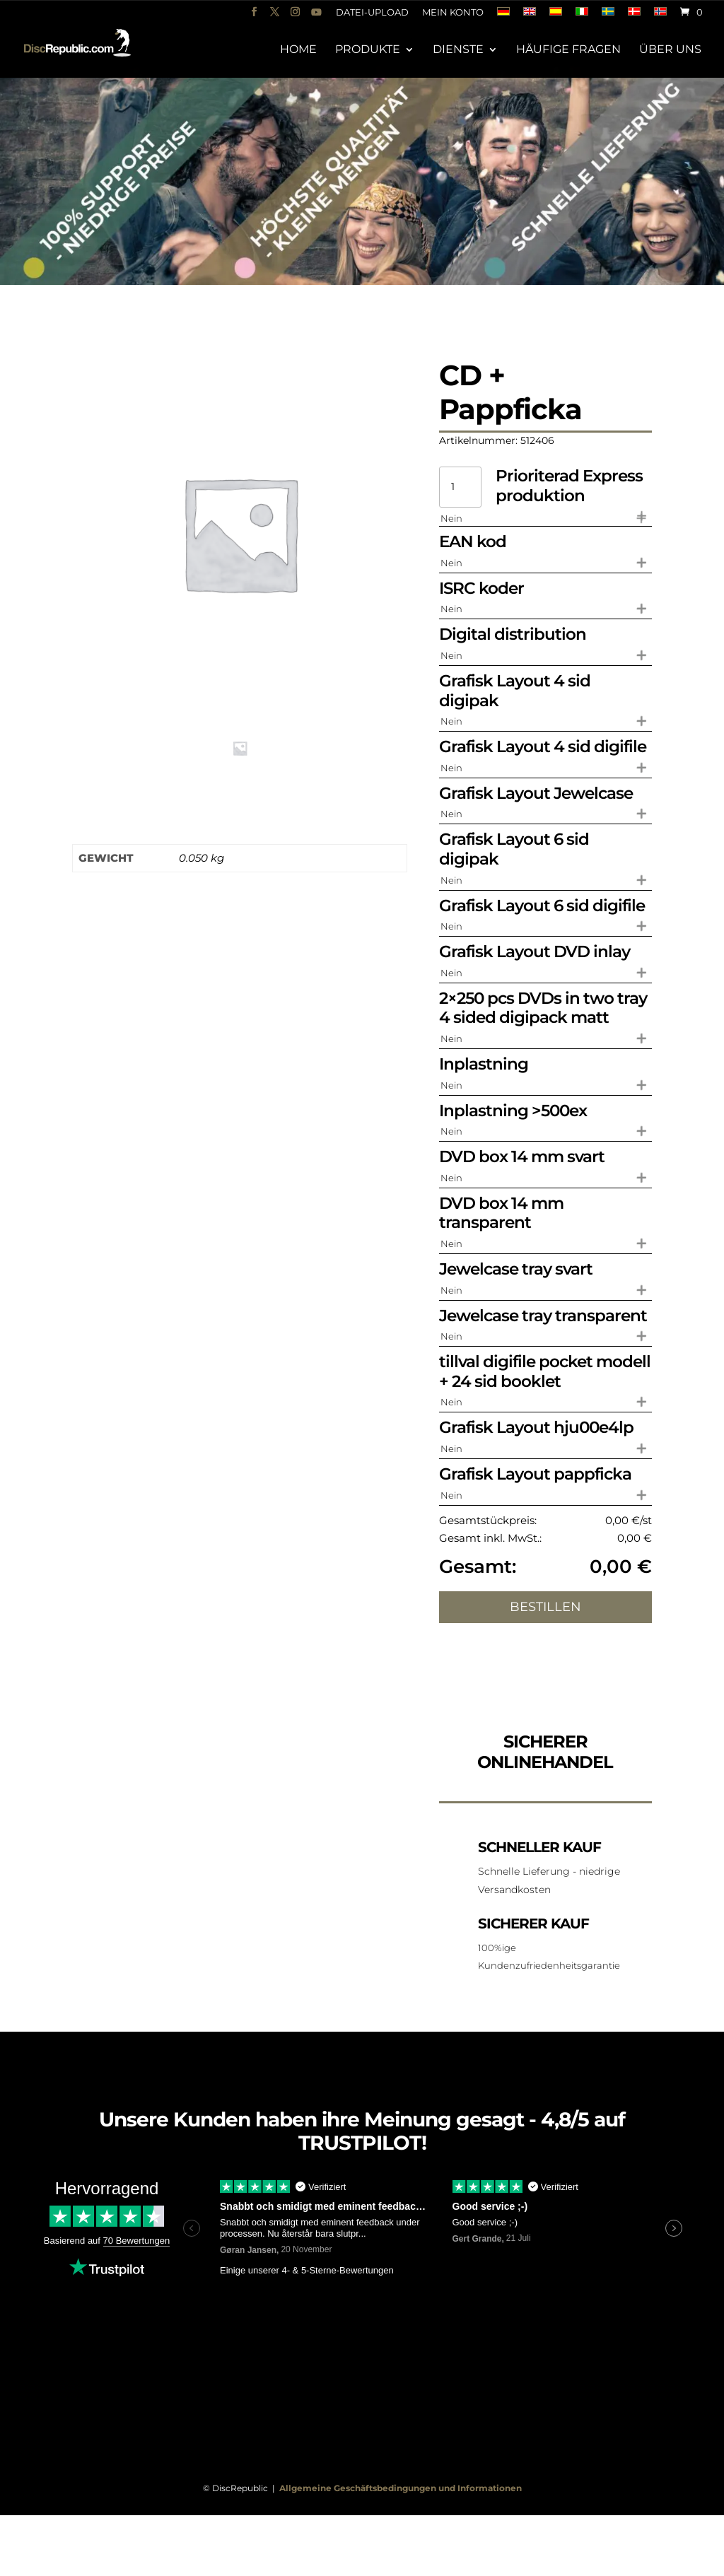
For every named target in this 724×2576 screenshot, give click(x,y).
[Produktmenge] (460, 487)
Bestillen (545, 1607)
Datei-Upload (372, 13)
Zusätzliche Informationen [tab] (77, 810)
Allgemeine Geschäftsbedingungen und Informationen (400, 2488)
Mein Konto (453, 13)
